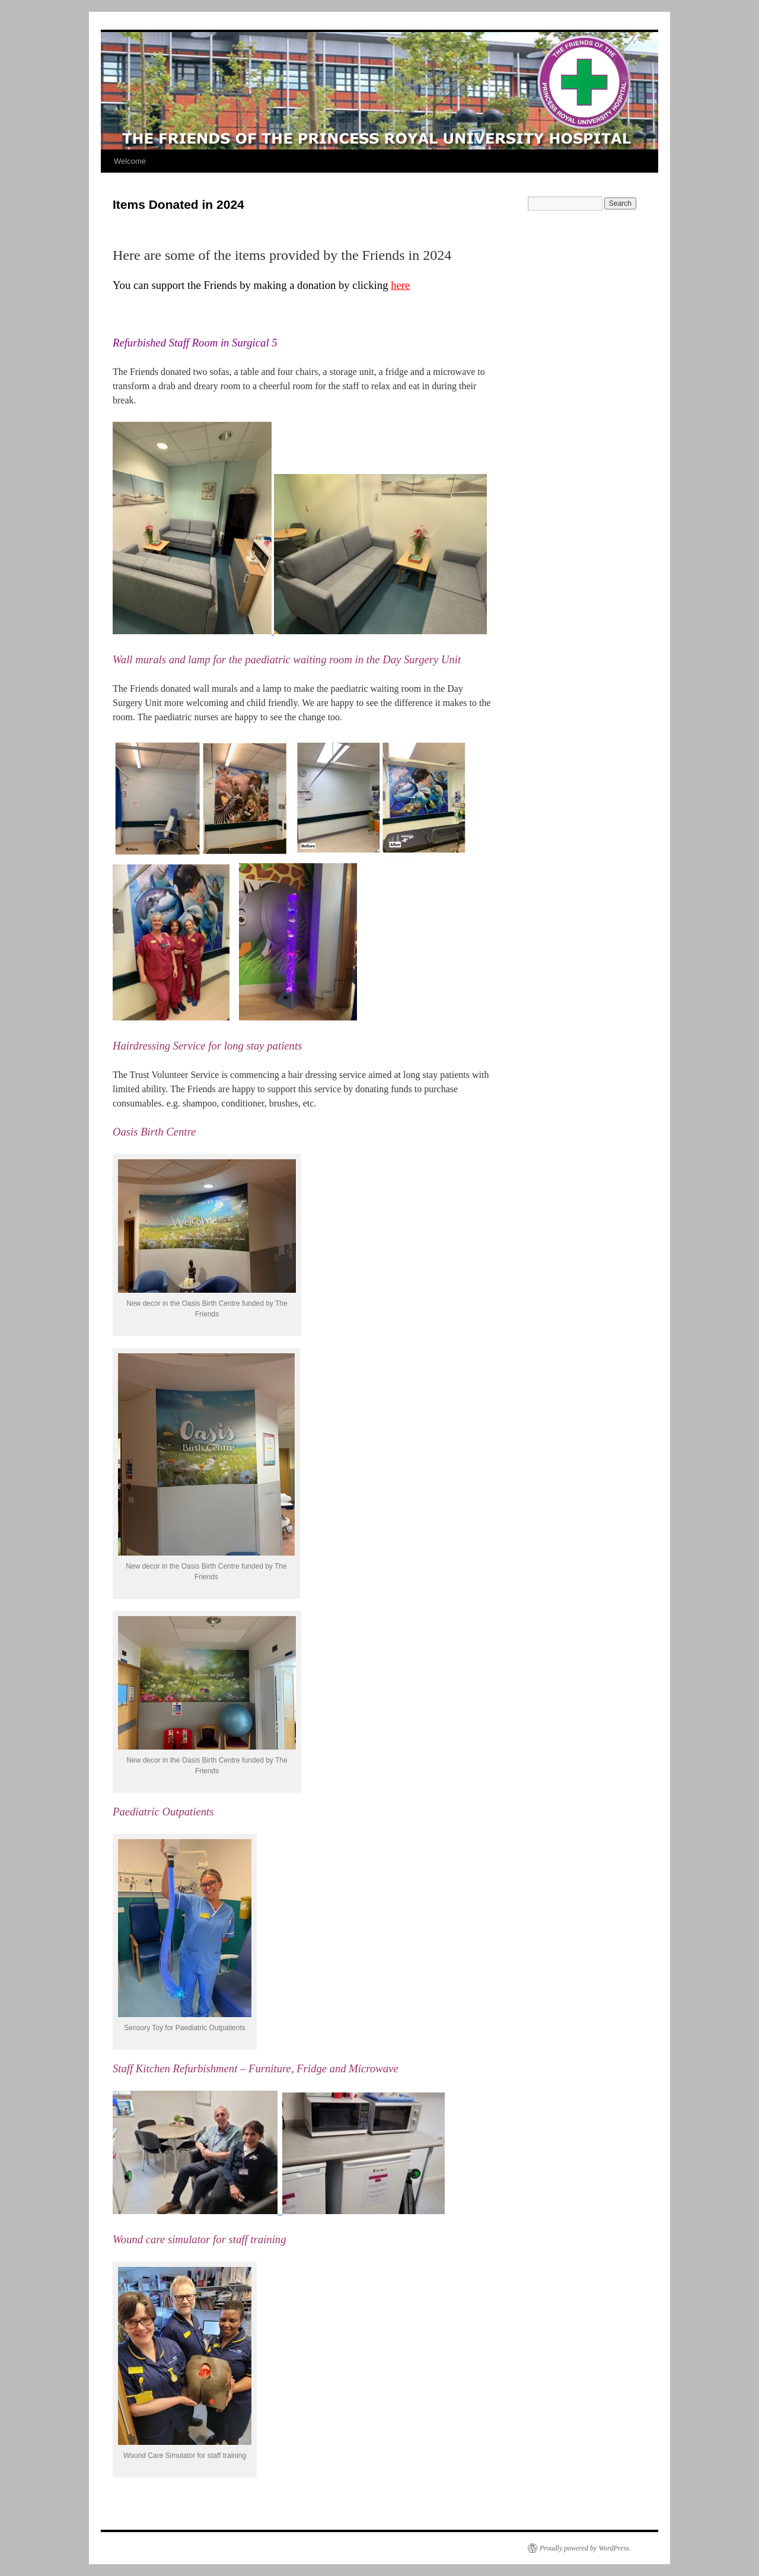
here (400, 285)
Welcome (130, 161)
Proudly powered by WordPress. (585, 2548)
